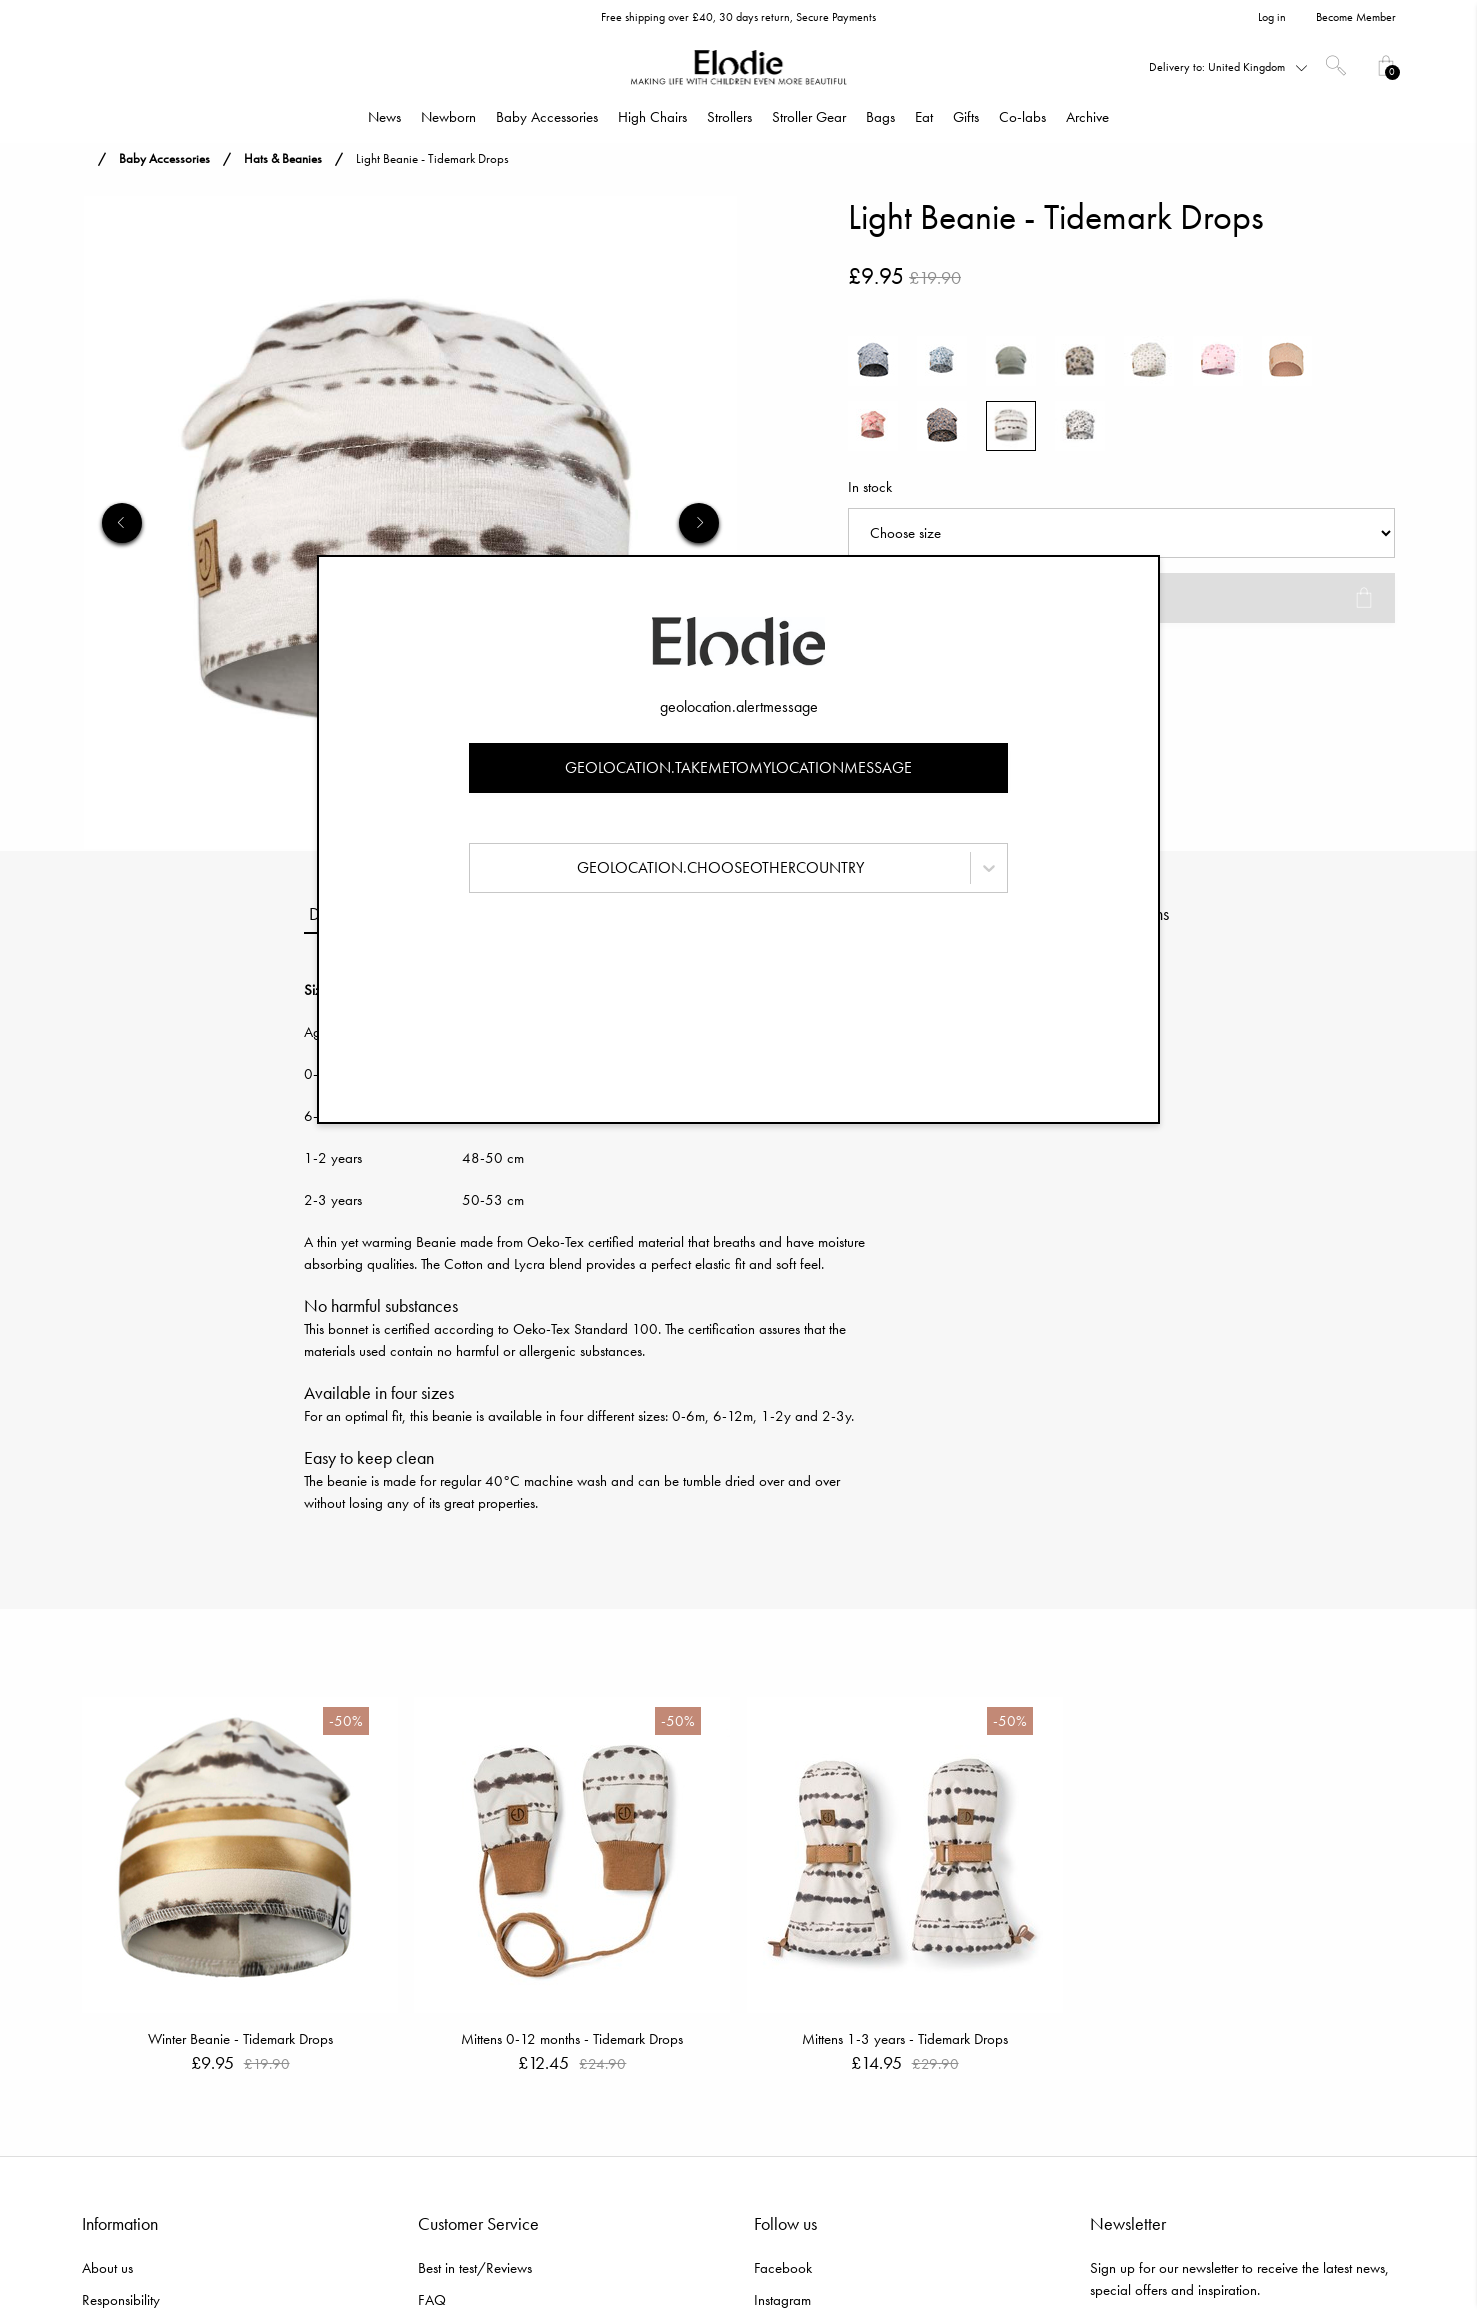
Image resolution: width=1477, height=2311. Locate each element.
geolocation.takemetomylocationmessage (738, 767)
